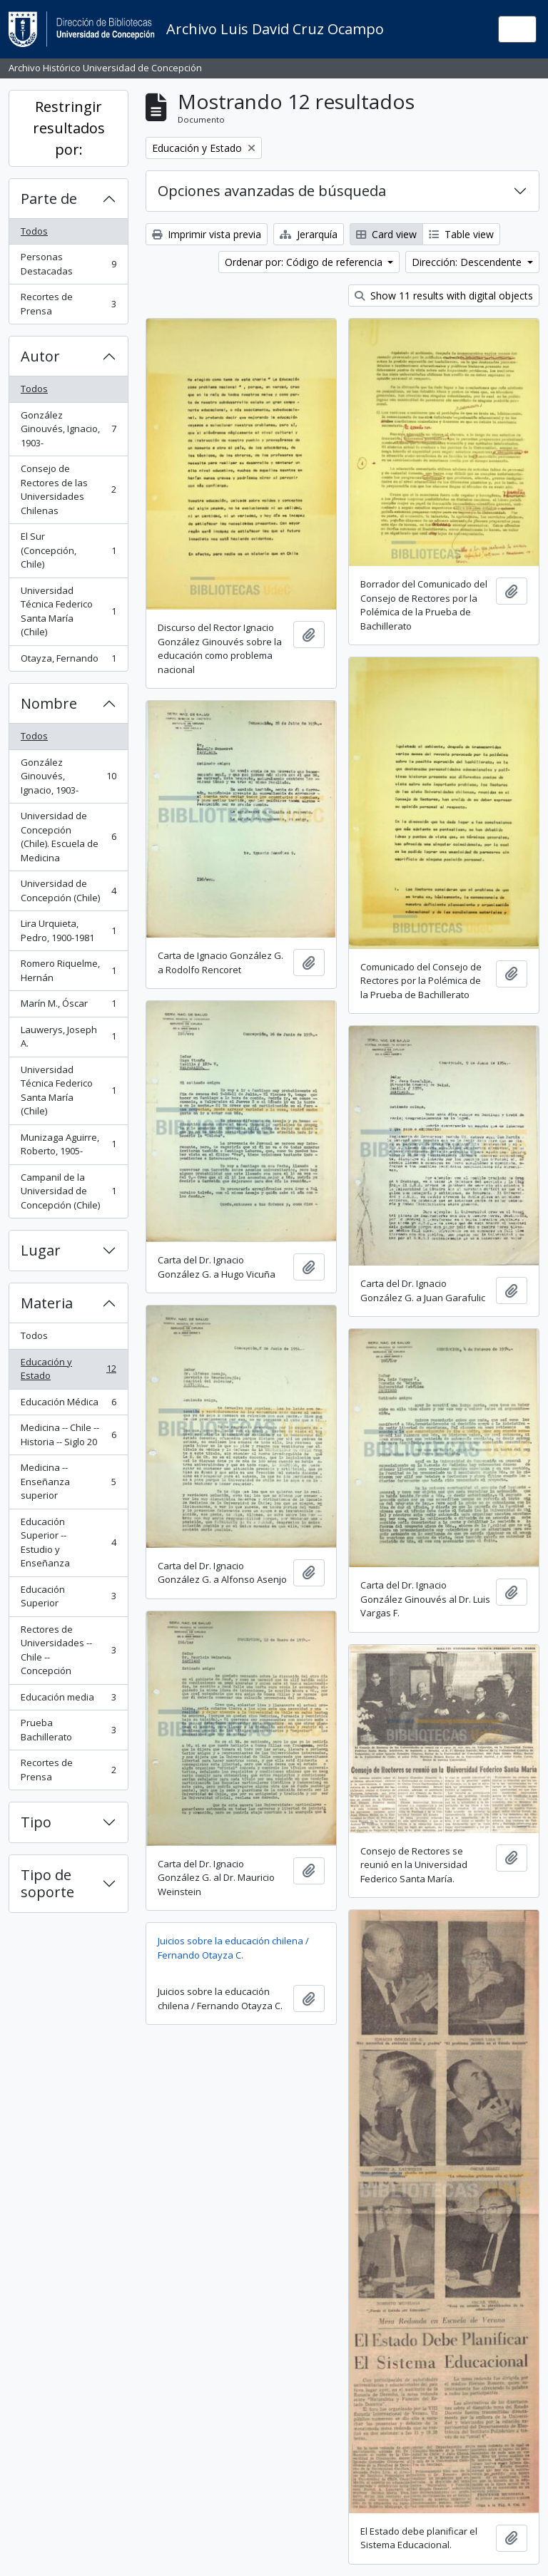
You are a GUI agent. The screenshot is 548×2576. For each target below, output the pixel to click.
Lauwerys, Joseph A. (68, 1036)
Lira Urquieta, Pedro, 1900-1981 (68, 930)
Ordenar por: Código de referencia (305, 262)
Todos (34, 231)
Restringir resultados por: (69, 128)
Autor (40, 356)
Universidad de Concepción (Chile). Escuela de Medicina (68, 836)
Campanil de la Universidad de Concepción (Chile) (68, 1191)
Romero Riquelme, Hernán (68, 970)
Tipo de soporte (47, 1883)
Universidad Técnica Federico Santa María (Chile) (68, 611)
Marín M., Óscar (68, 1006)
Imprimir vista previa (206, 234)
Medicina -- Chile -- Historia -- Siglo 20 (68, 1434)
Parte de (49, 198)
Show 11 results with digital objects (444, 295)
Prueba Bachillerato (68, 1729)
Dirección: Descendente (468, 262)
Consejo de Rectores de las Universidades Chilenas (68, 489)
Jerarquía (309, 234)
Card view (386, 234)
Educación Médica (68, 1405)
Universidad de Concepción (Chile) (68, 890)
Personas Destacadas (68, 263)
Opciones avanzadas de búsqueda (272, 190)
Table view (461, 234)
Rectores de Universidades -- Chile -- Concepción (68, 1650)
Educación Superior (68, 1596)
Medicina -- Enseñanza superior (68, 1481)
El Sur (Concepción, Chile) (68, 550)
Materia (47, 1303)
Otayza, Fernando (68, 661)
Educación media (68, 1700)
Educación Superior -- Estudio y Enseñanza (68, 1542)
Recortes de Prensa (68, 303)
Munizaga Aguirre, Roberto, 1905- (68, 1144)
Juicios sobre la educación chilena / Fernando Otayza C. (233, 1947)
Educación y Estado (68, 1368)
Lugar (41, 1250)
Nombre (49, 703)
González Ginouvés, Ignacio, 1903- (68, 429)
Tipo (36, 1822)
